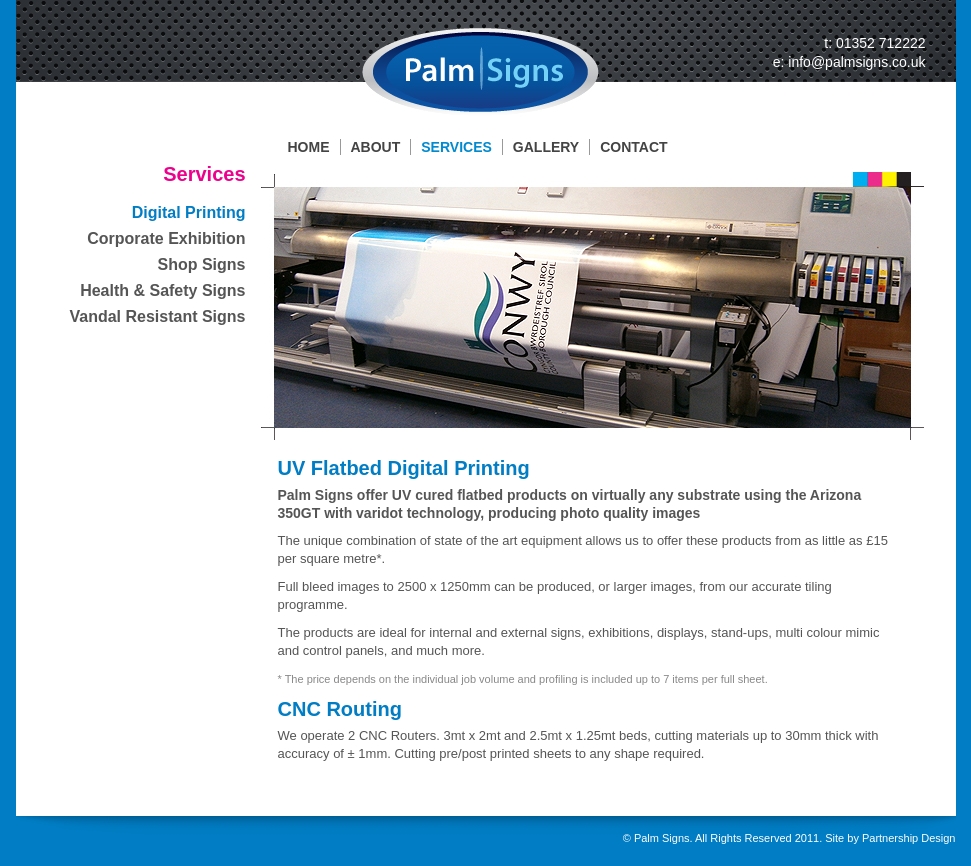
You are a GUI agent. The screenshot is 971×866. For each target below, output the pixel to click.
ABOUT (376, 147)
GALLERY (546, 147)
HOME (309, 147)
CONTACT (633, 147)
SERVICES (456, 147)
